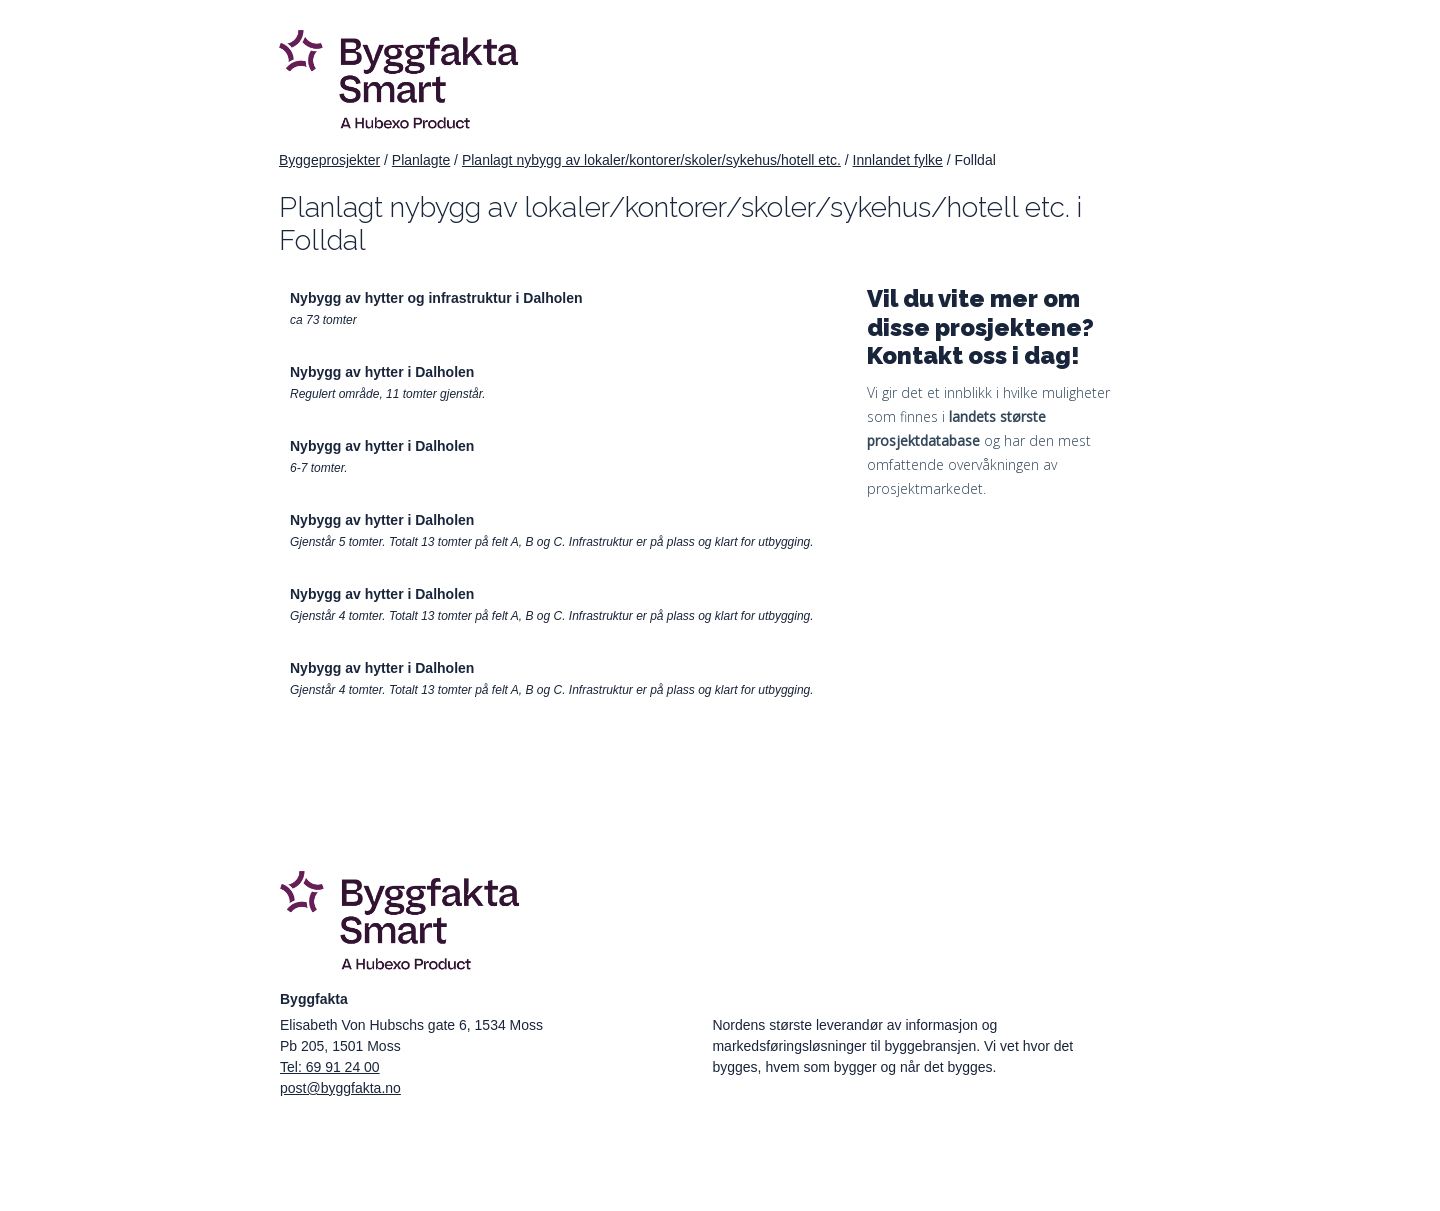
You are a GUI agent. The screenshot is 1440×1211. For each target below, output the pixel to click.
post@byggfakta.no (340, 1088)
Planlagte (421, 160)
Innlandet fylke (898, 160)
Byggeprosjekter (329, 160)
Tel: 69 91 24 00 (330, 1067)
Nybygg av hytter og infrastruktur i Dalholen (436, 298)
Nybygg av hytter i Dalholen (382, 372)
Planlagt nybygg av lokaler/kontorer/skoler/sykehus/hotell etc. (651, 160)
